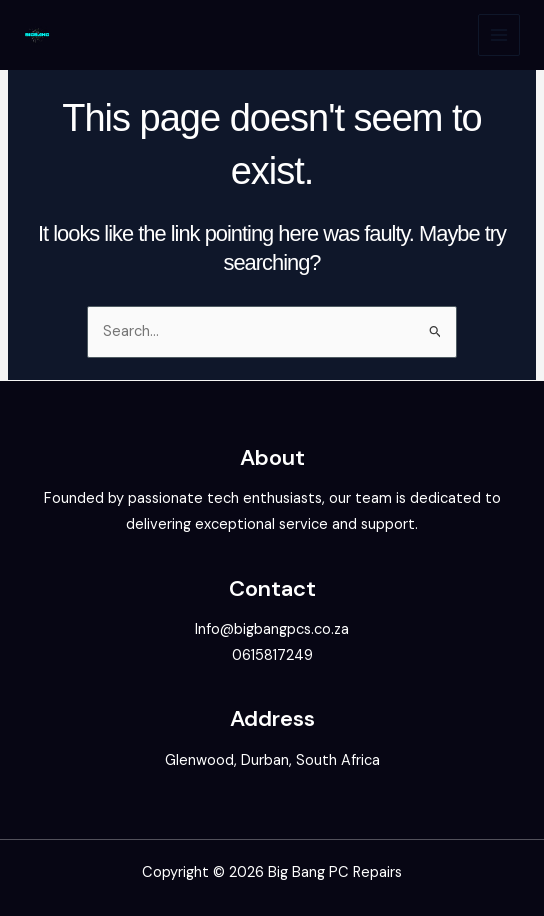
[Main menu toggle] (499, 35)
